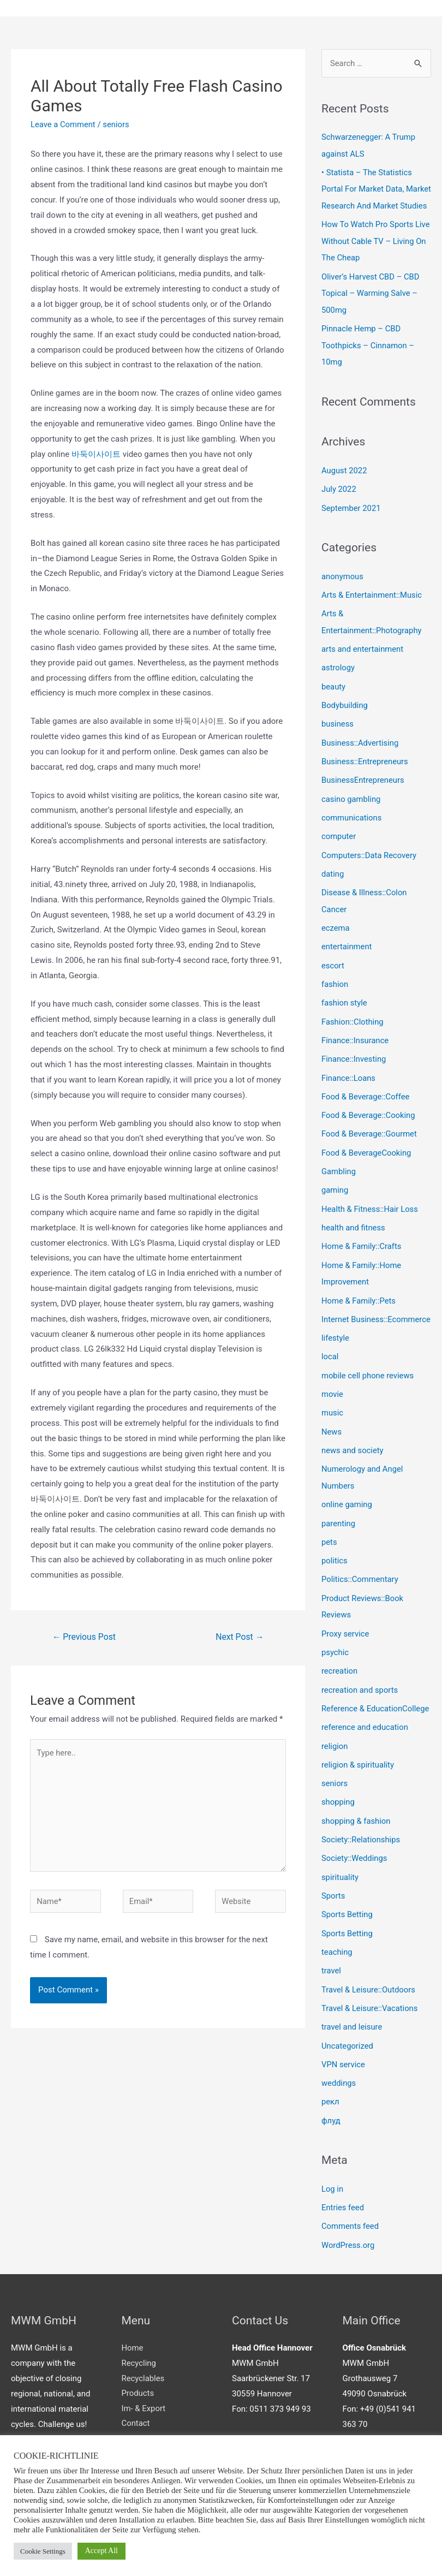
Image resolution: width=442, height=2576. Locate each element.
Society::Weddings (354, 1865)
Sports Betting (347, 1920)
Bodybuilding (344, 714)
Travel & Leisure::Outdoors (369, 1994)
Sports (333, 1902)
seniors (117, 124)
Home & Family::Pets (359, 1300)
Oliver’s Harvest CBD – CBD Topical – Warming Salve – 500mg (371, 307)
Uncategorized (347, 2049)
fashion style (344, 1007)
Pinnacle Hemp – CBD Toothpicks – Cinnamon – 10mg (368, 358)
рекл (330, 2104)
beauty (333, 696)
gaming (335, 1192)
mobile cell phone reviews (368, 1390)
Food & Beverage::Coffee (366, 1099)
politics (334, 1572)
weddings (338, 2086)
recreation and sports (360, 1699)
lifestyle (335, 1353)
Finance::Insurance (355, 1044)
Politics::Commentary (360, 1591)
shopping (338, 1809)
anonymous (342, 588)
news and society (352, 1464)
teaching (337, 1957)
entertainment (347, 952)
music (332, 1427)
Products (138, 2394)
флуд (331, 2123)
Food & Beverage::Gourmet (370, 1136)
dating (332, 880)
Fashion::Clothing (352, 1026)
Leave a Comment (64, 124)
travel (331, 1975)
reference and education (365, 1736)
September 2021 (351, 520)
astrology (338, 678)
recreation (339, 1681)
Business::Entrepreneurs (365, 770)
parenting (338, 1535)
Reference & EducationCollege (376, 1718)
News (331, 1445)
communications (352, 825)
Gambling (338, 1173)
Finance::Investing (354, 1063)
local (330, 1372)
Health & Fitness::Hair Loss (370, 1210)
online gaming (347, 1517)
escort (332, 970)
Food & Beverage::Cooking (368, 1118)
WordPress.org (348, 2246)
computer (338, 843)
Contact (136, 2425)
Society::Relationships (361, 1847)
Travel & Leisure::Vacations (370, 2013)
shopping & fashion (356, 1828)
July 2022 (339, 501)
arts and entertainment (362, 659)
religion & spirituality (358, 1773)
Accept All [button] (101, 2551)
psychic (335, 1662)
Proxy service (345, 1644)
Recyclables (143, 2379)
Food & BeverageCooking (367, 1154)
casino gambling (351, 807)
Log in (332, 2191)
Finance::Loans (349, 1081)
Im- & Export (144, 2409)
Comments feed (350, 2228)
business (337, 733)
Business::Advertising (360, 752)
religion (334, 1754)
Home (133, 2349)
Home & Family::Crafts (362, 1247)
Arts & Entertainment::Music (372, 606)
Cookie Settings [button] (42, 2551)
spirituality (340, 1883)
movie (332, 1408)
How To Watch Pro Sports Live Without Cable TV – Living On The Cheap (368, 256)
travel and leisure (352, 2031)
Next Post (239, 1637)
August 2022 (344, 483)
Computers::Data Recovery (369, 862)
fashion (335, 989)
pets (329, 1554)
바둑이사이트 (96, 454)
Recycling (139, 2364)
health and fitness (353, 1228)
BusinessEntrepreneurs (363, 788)
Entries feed (343, 2209)
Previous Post (84, 1637)
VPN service (343, 2068)
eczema (335, 933)
